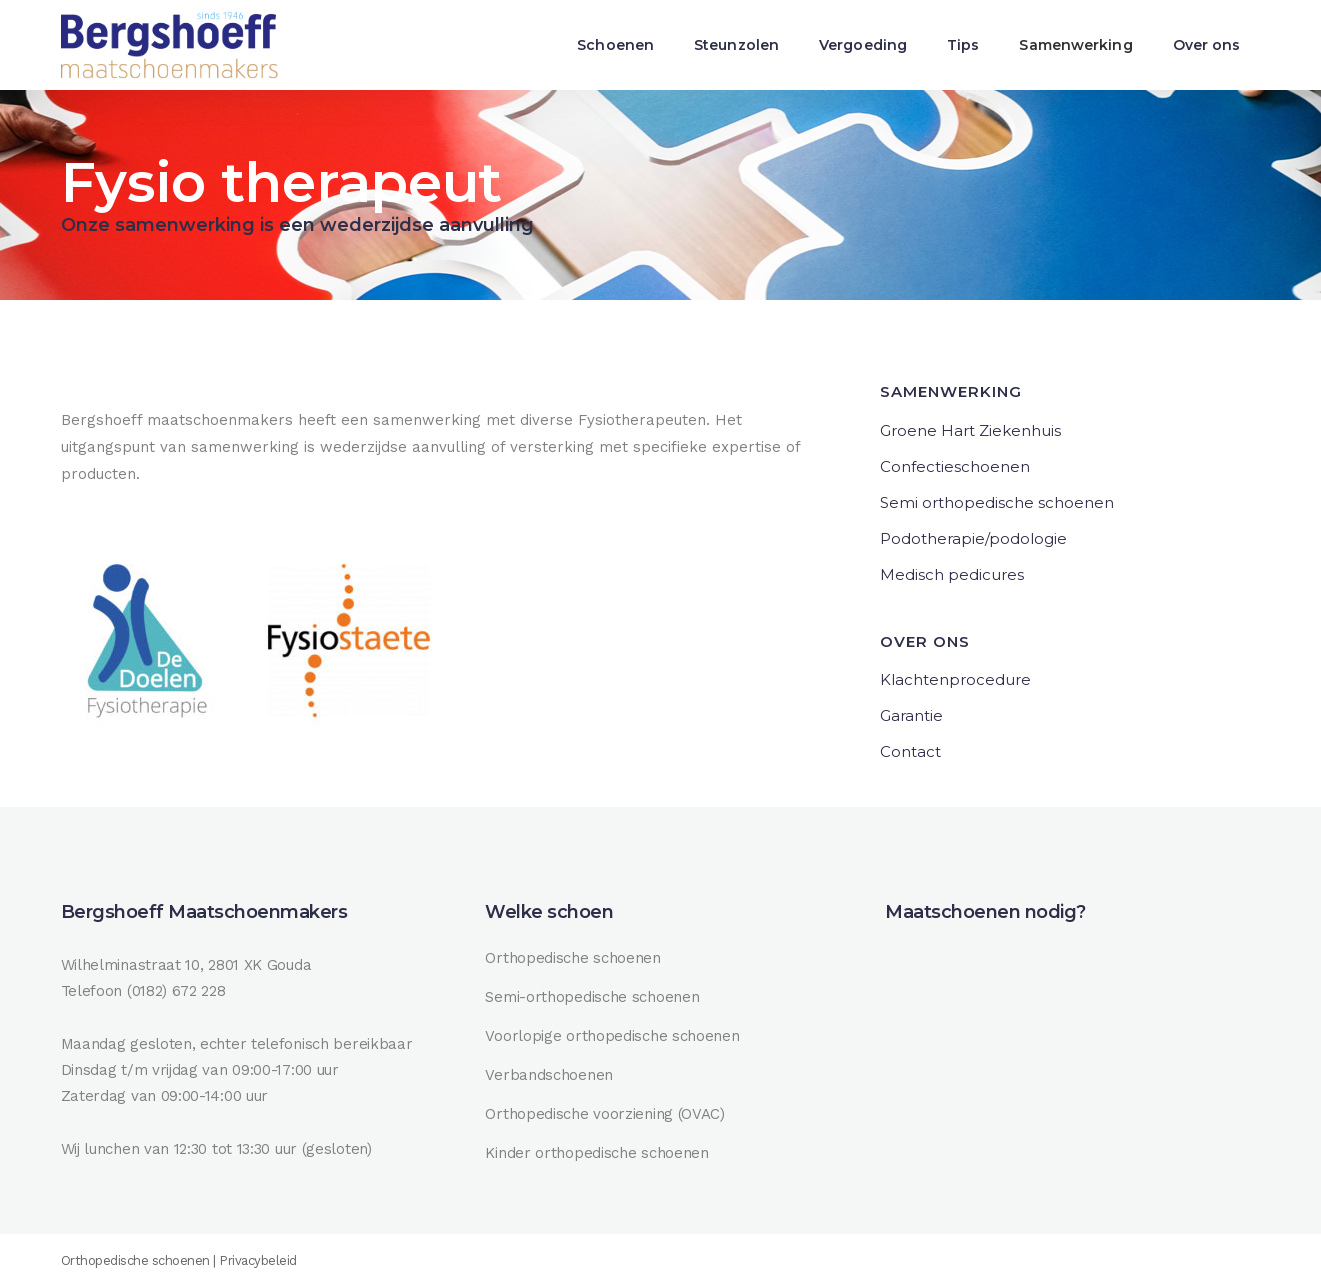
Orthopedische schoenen (572, 958)
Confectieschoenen (955, 466)
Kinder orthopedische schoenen (596, 1153)
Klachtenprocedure (955, 679)
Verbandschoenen (549, 1075)
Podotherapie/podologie (973, 538)
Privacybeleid (258, 1260)
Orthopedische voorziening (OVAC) (604, 1114)
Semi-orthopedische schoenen (592, 997)
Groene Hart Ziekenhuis (970, 430)
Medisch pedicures (952, 574)
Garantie (911, 715)
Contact (910, 751)
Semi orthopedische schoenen (997, 502)
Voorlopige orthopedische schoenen (612, 1036)
